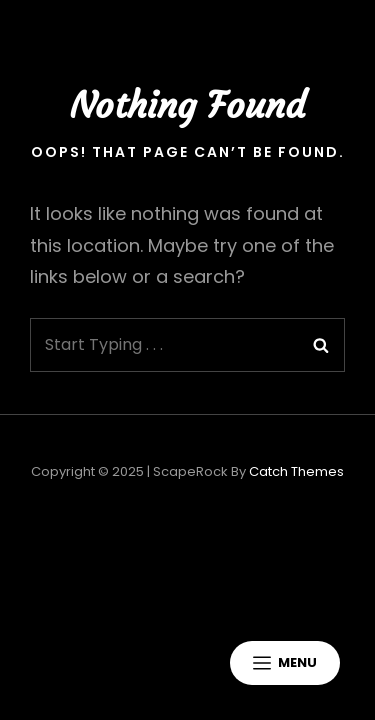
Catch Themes (296, 471)
